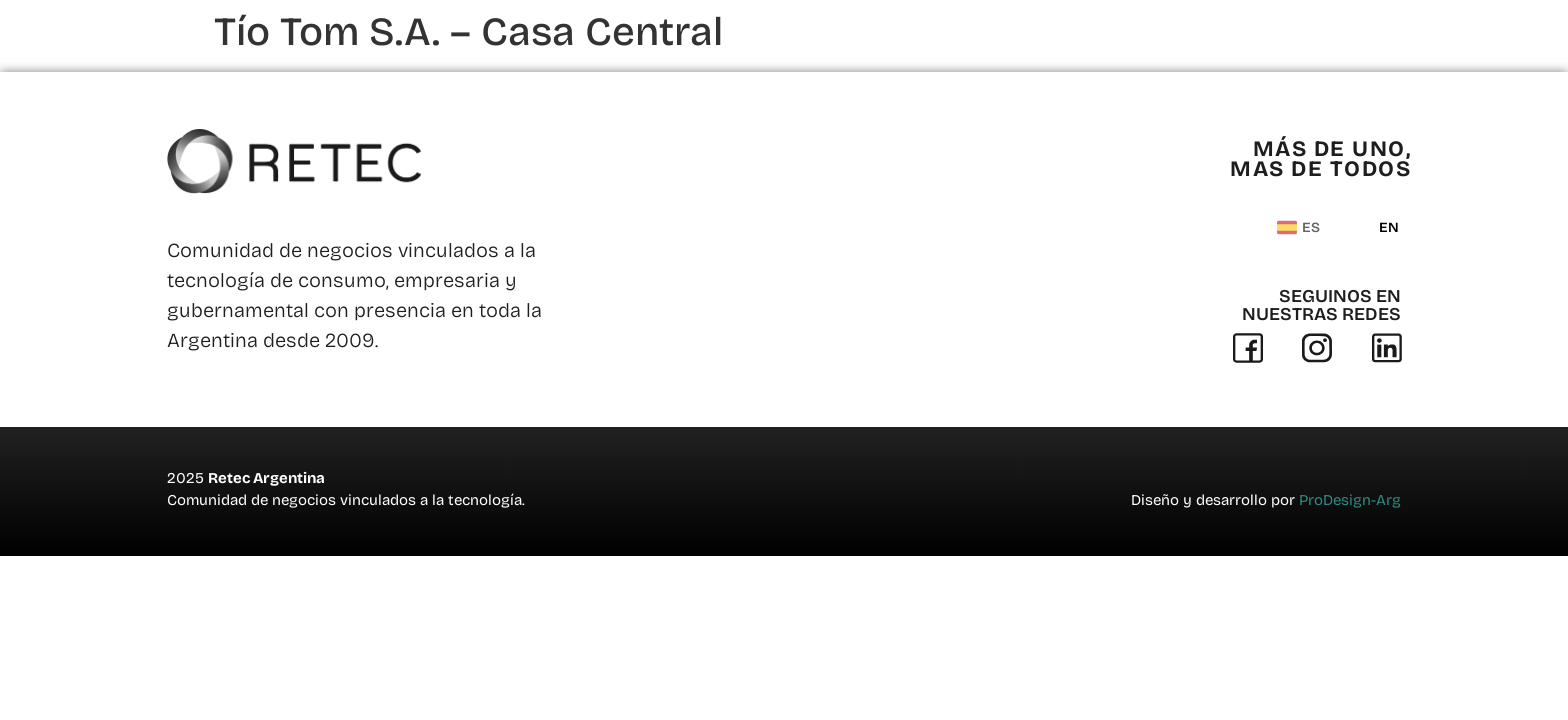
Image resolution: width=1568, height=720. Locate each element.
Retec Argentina (266, 478)
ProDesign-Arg (1350, 500)
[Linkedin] (1387, 348)
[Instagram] (1317, 348)
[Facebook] (1248, 348)
